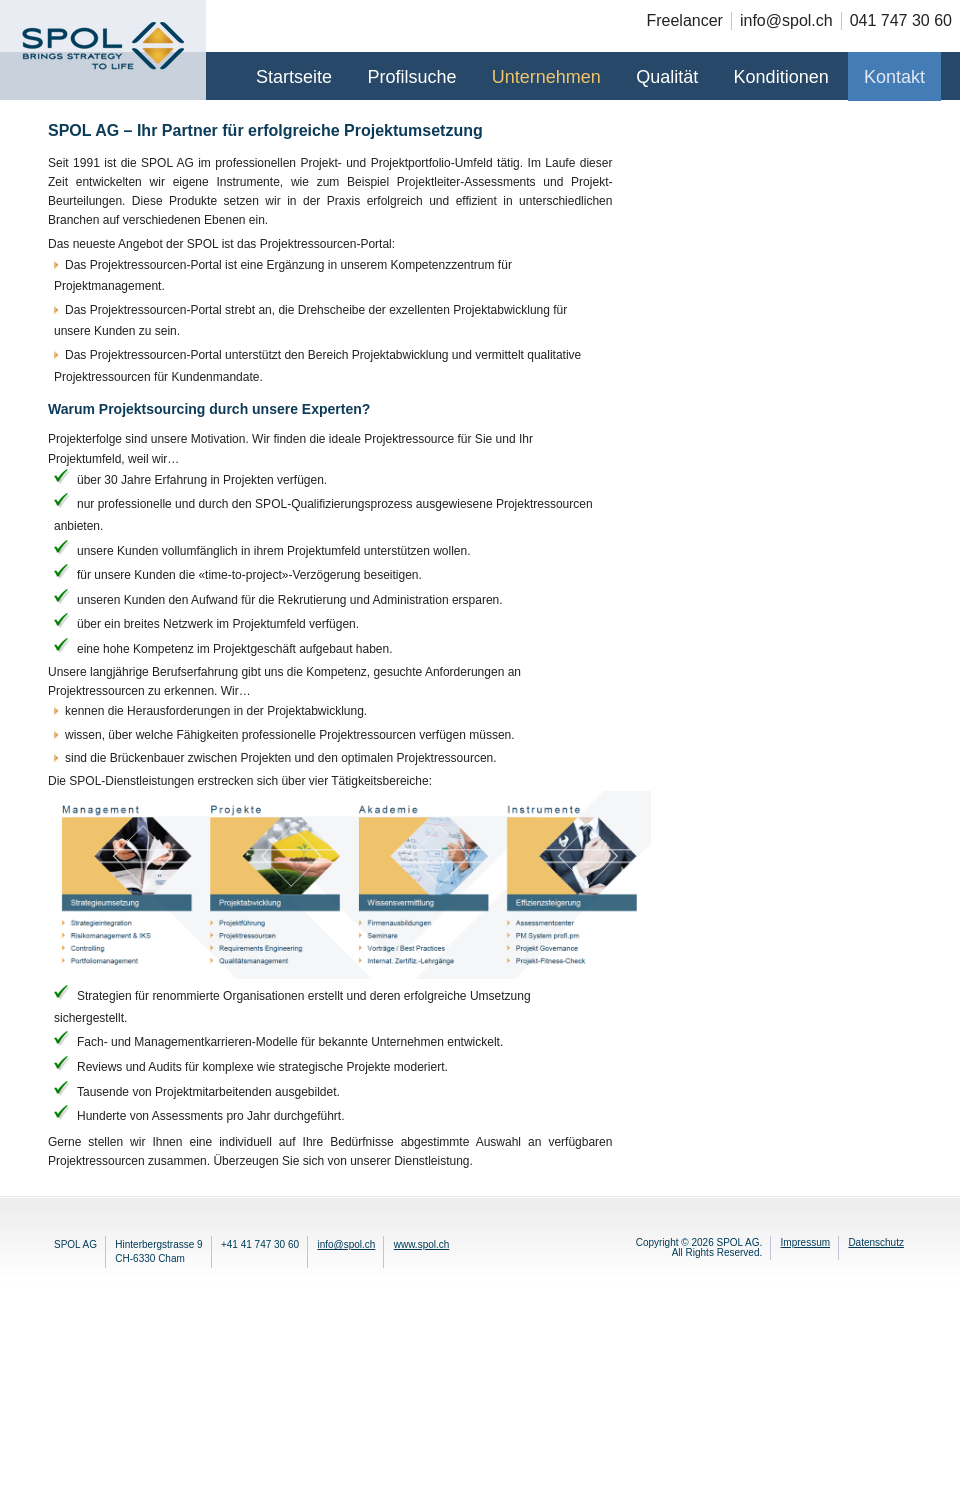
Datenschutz (876, 1242)
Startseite (294, 77)
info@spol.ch (346, 1244)
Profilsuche (411, 77)
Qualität (667, 77)
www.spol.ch (422, 1244)
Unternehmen (546, 77)
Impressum (805, 1242)
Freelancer (684, 20)
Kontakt (894, 77)
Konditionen (781, 77)
